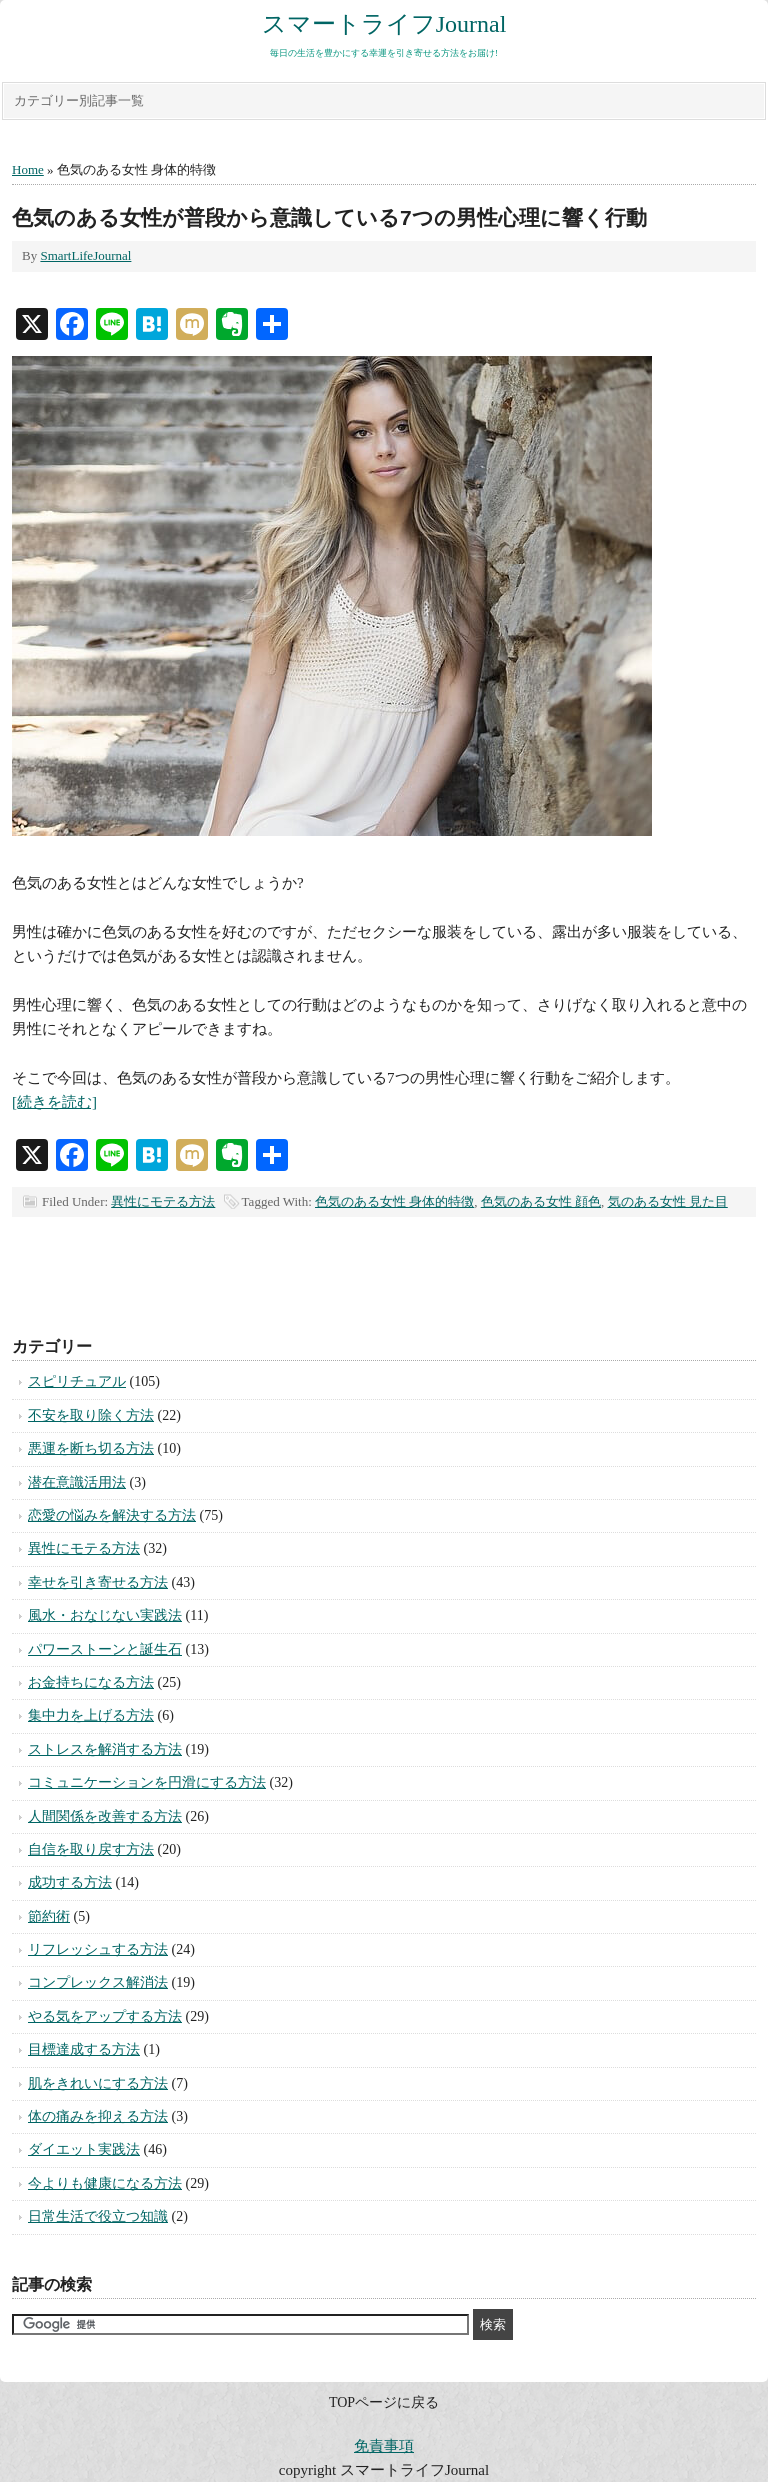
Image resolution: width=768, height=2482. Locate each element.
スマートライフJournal (384, 24)
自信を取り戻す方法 (91, 1849)
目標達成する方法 (84, 2049)
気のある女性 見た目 (668, 1201)
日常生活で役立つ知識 (98, 2216)
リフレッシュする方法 (98, 1949)
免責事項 (384, 2446)
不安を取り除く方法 (91, 1415)
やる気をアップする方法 (105, 2016)
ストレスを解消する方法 (105, 1749)
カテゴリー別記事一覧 (79, 100)
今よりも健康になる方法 (105, 2183)
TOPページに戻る (384, 2402)
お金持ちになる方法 (91, 1682)
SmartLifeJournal (85, 255)
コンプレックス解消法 (98, 1982)
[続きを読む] (54, 1102)
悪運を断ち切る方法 (91, 1448)
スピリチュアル (77, 1381)
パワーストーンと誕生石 (105, 1649)
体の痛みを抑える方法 (98, 2116)
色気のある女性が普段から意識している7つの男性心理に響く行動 (329, 217)
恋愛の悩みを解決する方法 (112, 1515)
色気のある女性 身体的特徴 (394, 1201)
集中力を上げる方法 (91, 1715)
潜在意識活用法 (77, 1482)
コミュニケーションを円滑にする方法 (147, 1782)
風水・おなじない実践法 (105, 1615)
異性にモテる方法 (163, 1201)
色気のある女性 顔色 (541, 1201)
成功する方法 (70, 1882)
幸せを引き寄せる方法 (98, 1582)
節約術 (49, 1916)
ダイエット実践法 (84, 2149)
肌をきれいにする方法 (98, 2083)
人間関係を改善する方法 (105, 1816)
